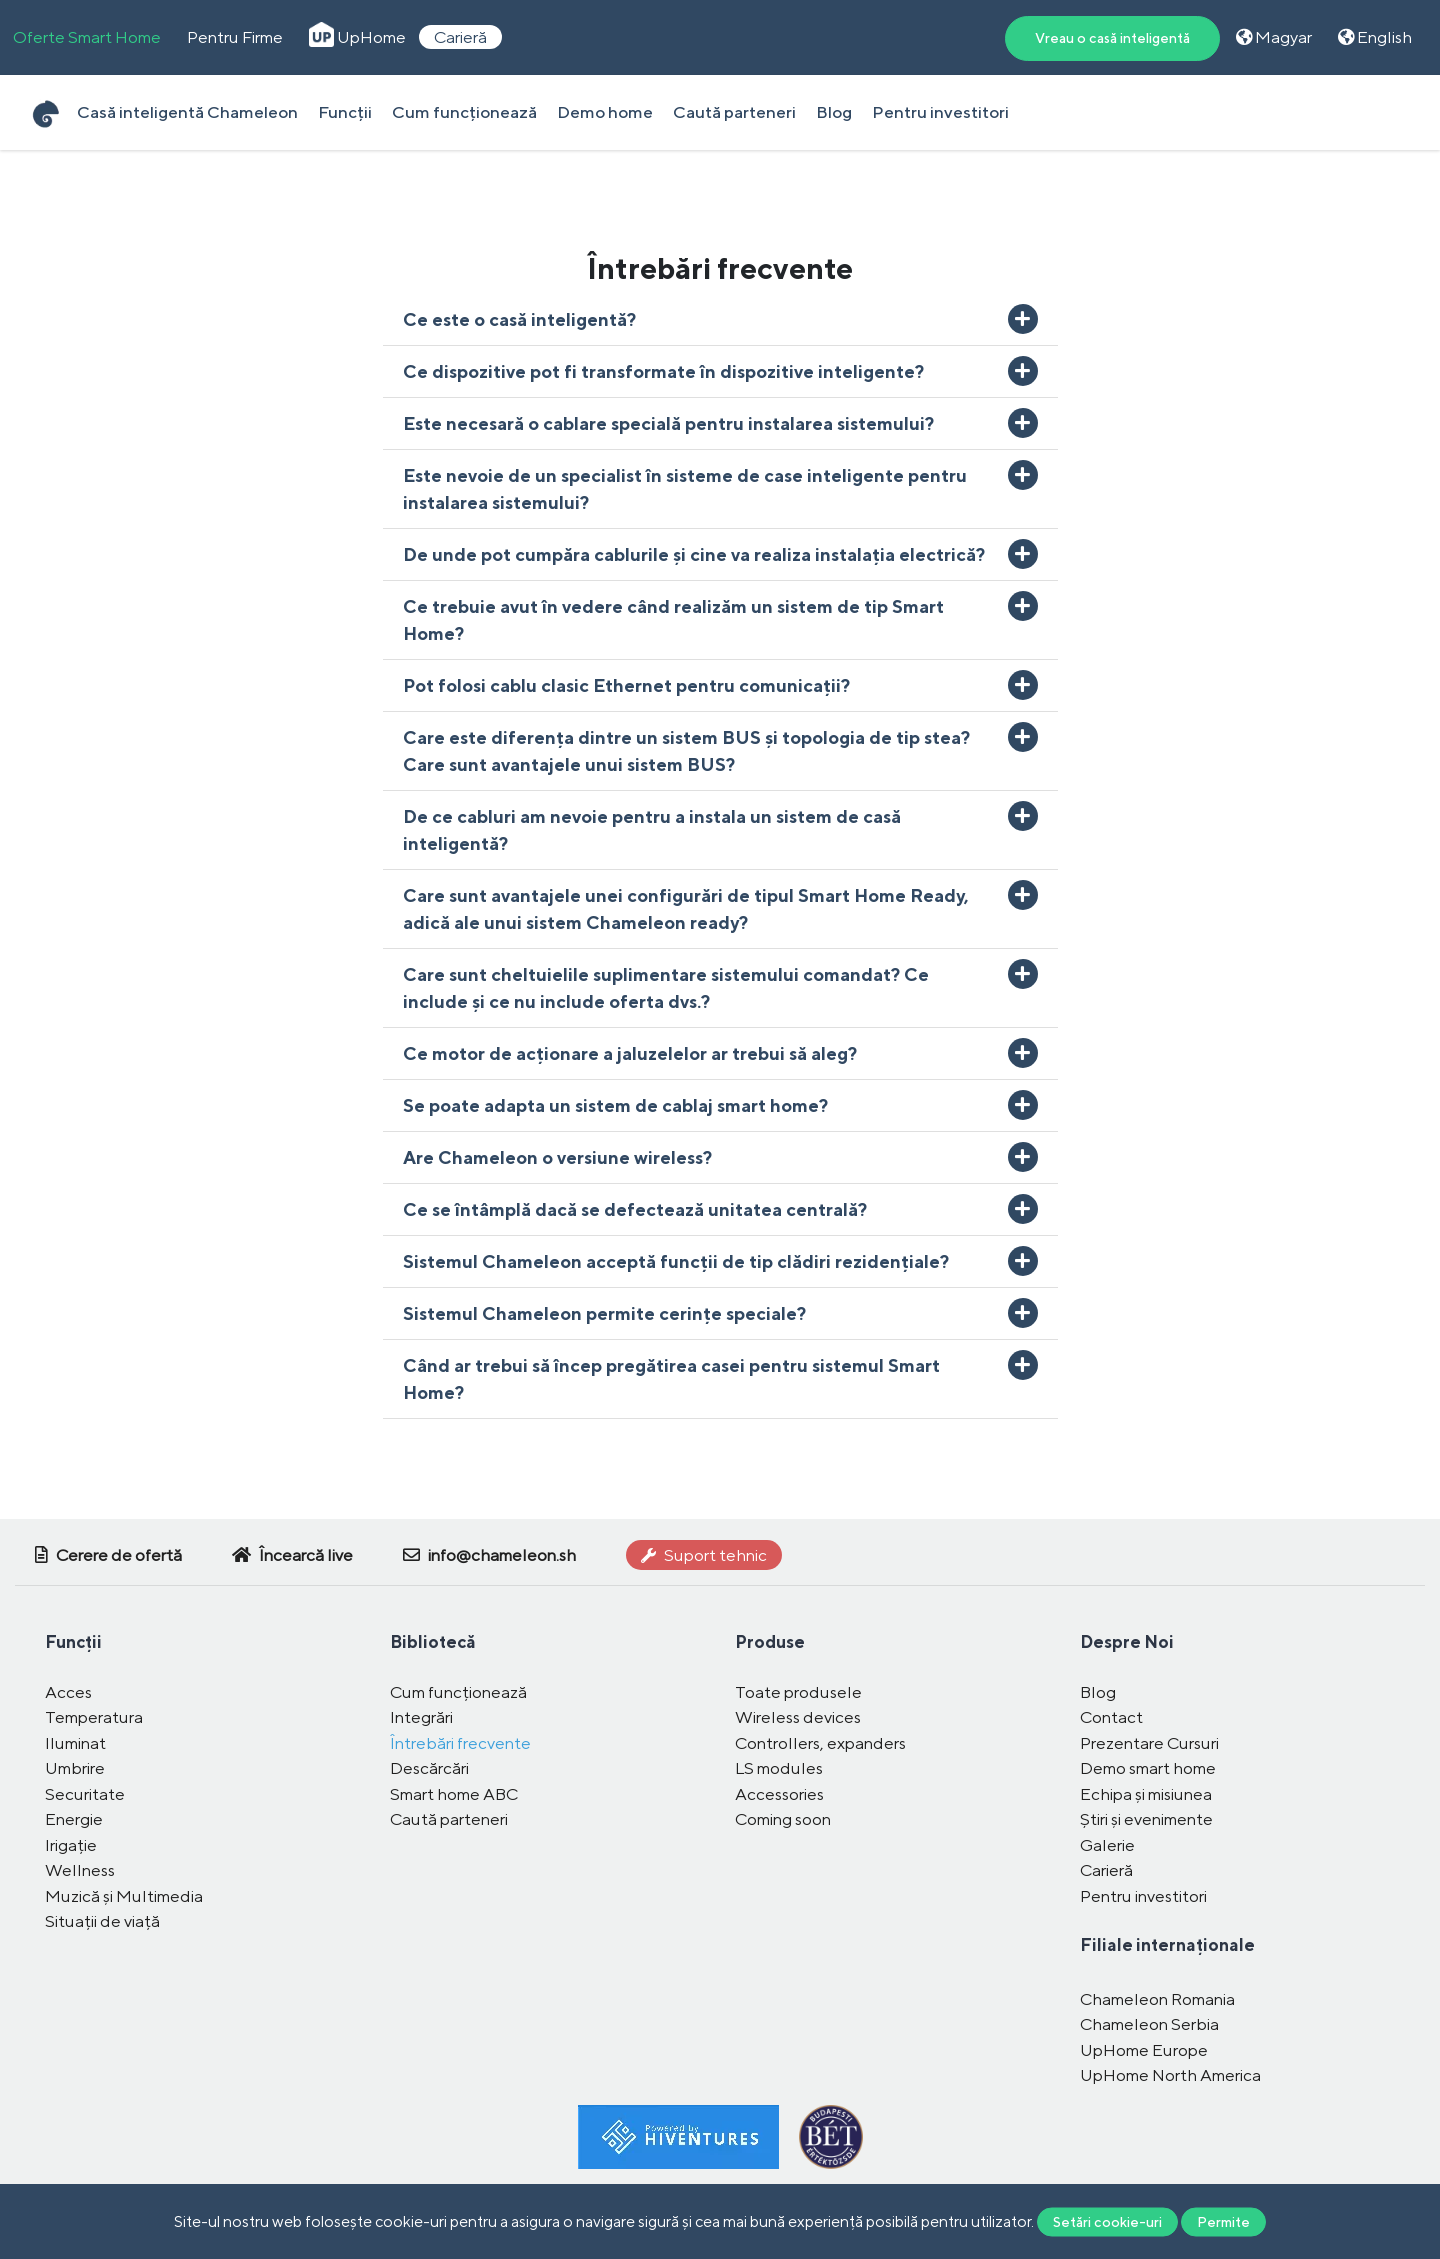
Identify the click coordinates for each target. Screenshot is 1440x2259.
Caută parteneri (734, 112)
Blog (834, 112)
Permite (1223, 2221)
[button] (720, 319)
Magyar (1274, 37)
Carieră (460, 37)
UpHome (357, 37)
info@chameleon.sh (489, 1555)
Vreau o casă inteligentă (1112, 38)
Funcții (345, 112)
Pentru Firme (235, 37)
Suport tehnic (704, 1555)
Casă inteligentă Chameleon (187, 112)
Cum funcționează (464, 112)
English (1375, 37)
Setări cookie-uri (1107, 2221)
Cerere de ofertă (108, 1555)
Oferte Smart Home (87, 37)
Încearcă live (292, 1555)
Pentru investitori (940, 112)
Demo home (605, 112)
